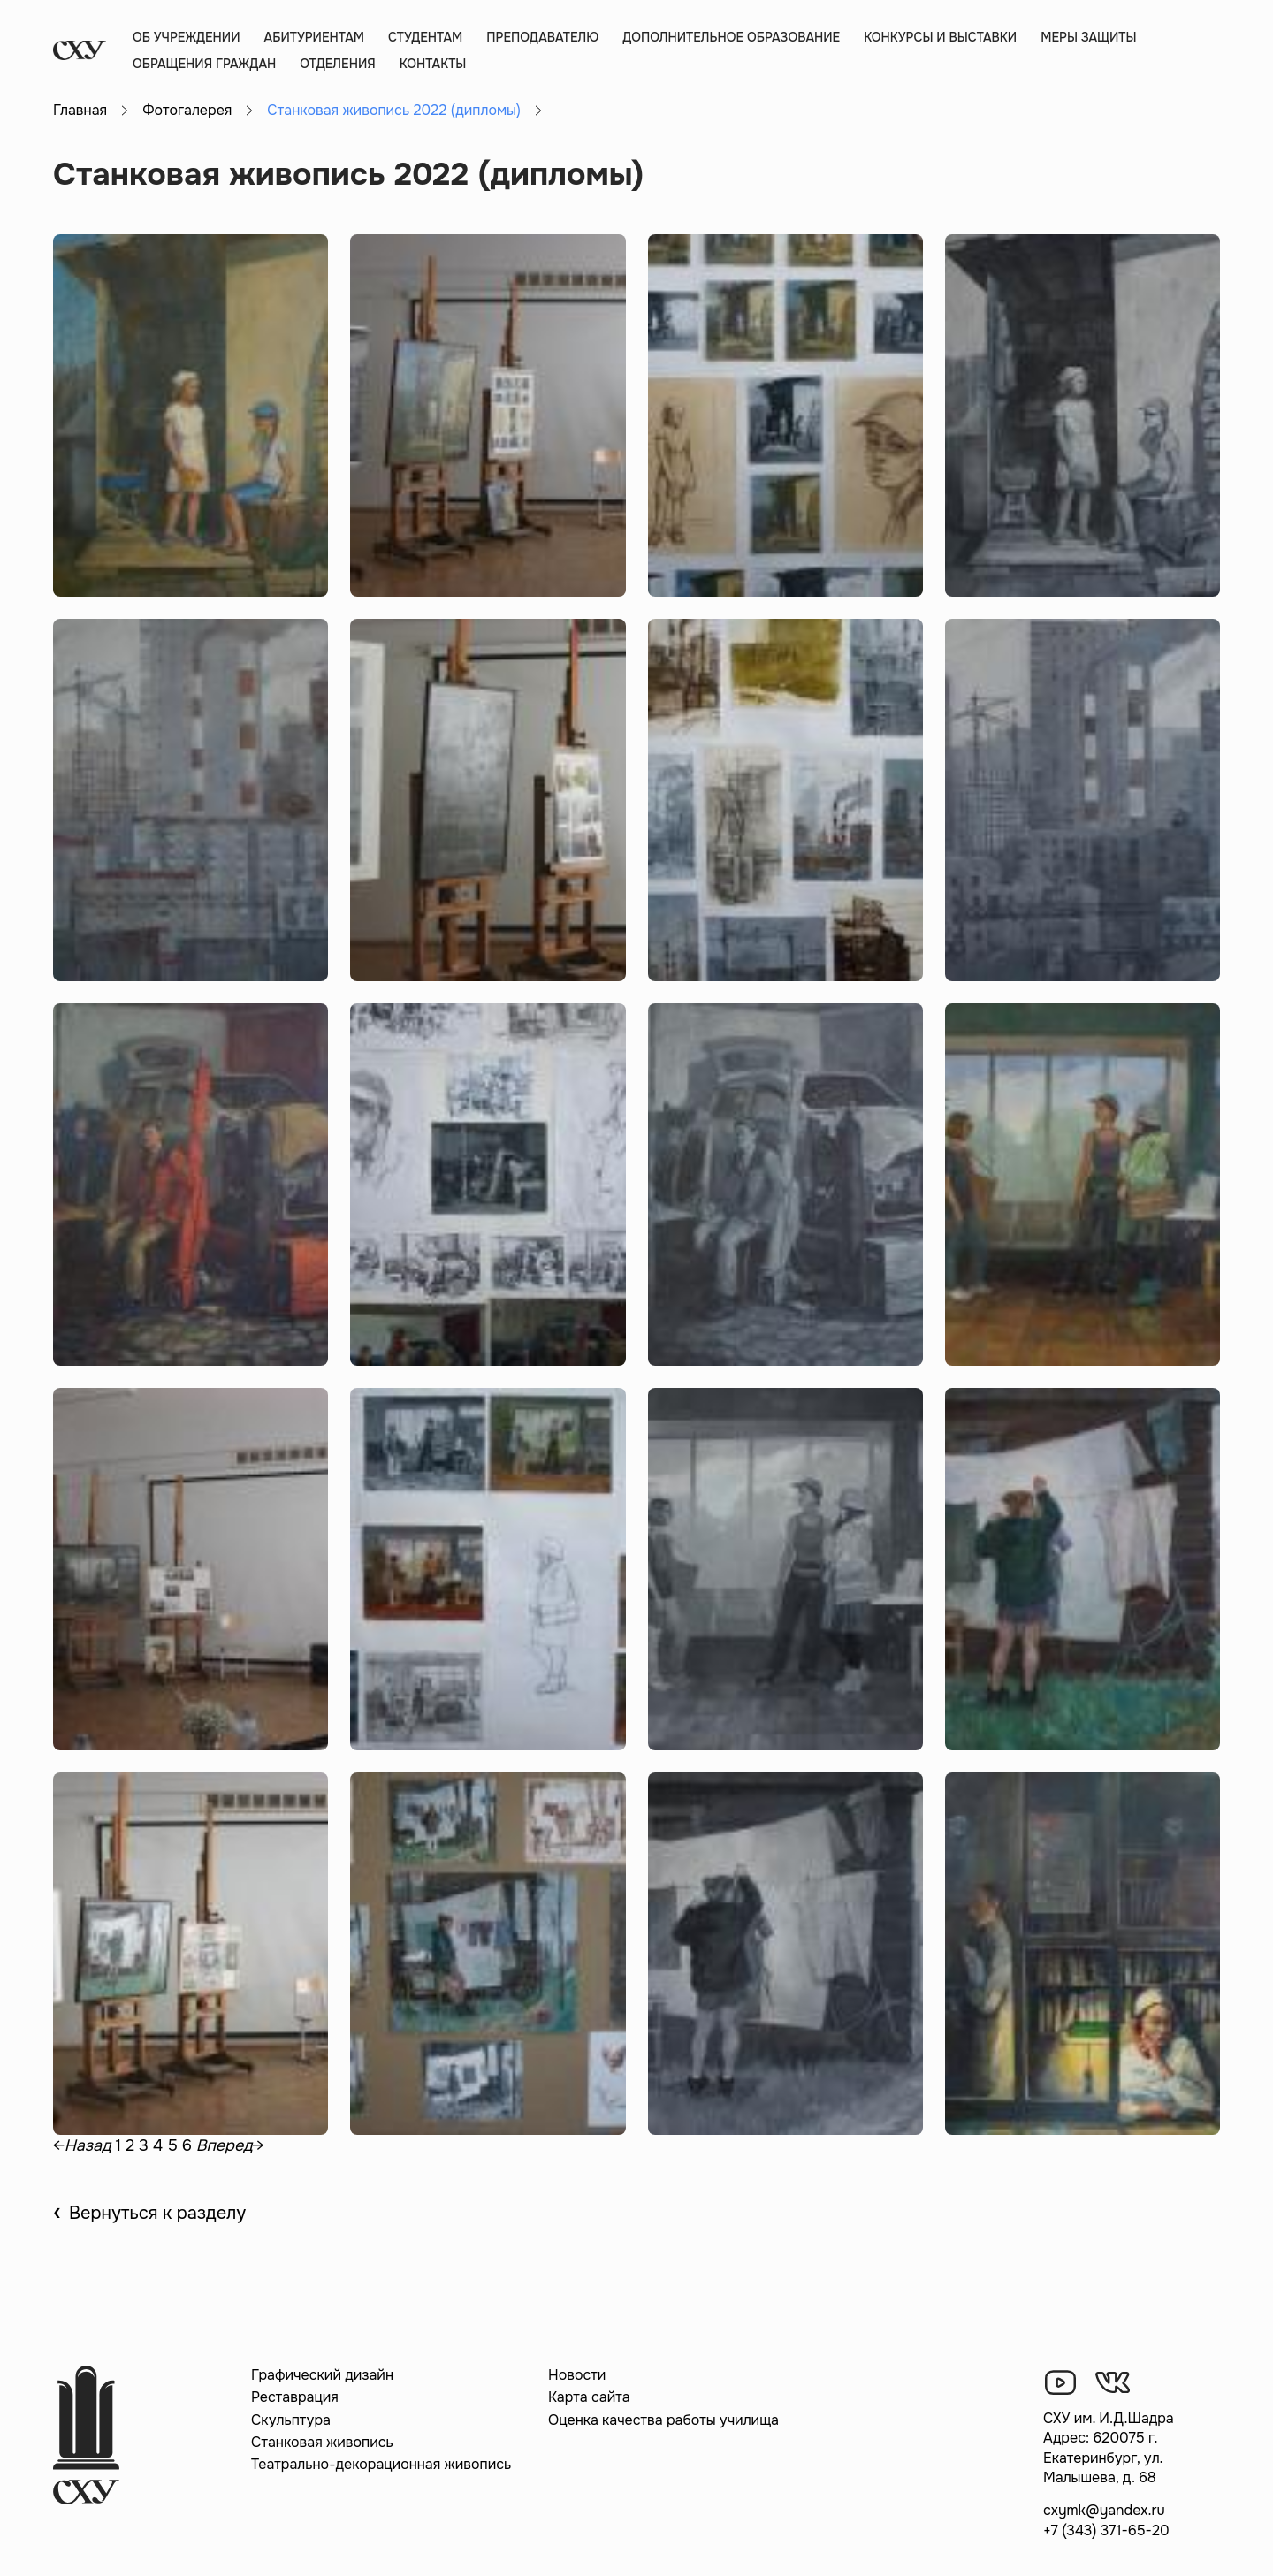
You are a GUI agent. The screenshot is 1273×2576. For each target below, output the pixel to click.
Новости (577, 2375)
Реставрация (295, 2397)
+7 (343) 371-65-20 (1106, 2530)
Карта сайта (589, 2397)
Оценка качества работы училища (663, 2420)
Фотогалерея (187, 110)
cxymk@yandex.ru (1104, 2510)
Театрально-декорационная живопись (381, 2464)
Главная (80, 110)
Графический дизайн (322, 2375)
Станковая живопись (322, 2442)
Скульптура (291, 2420)
